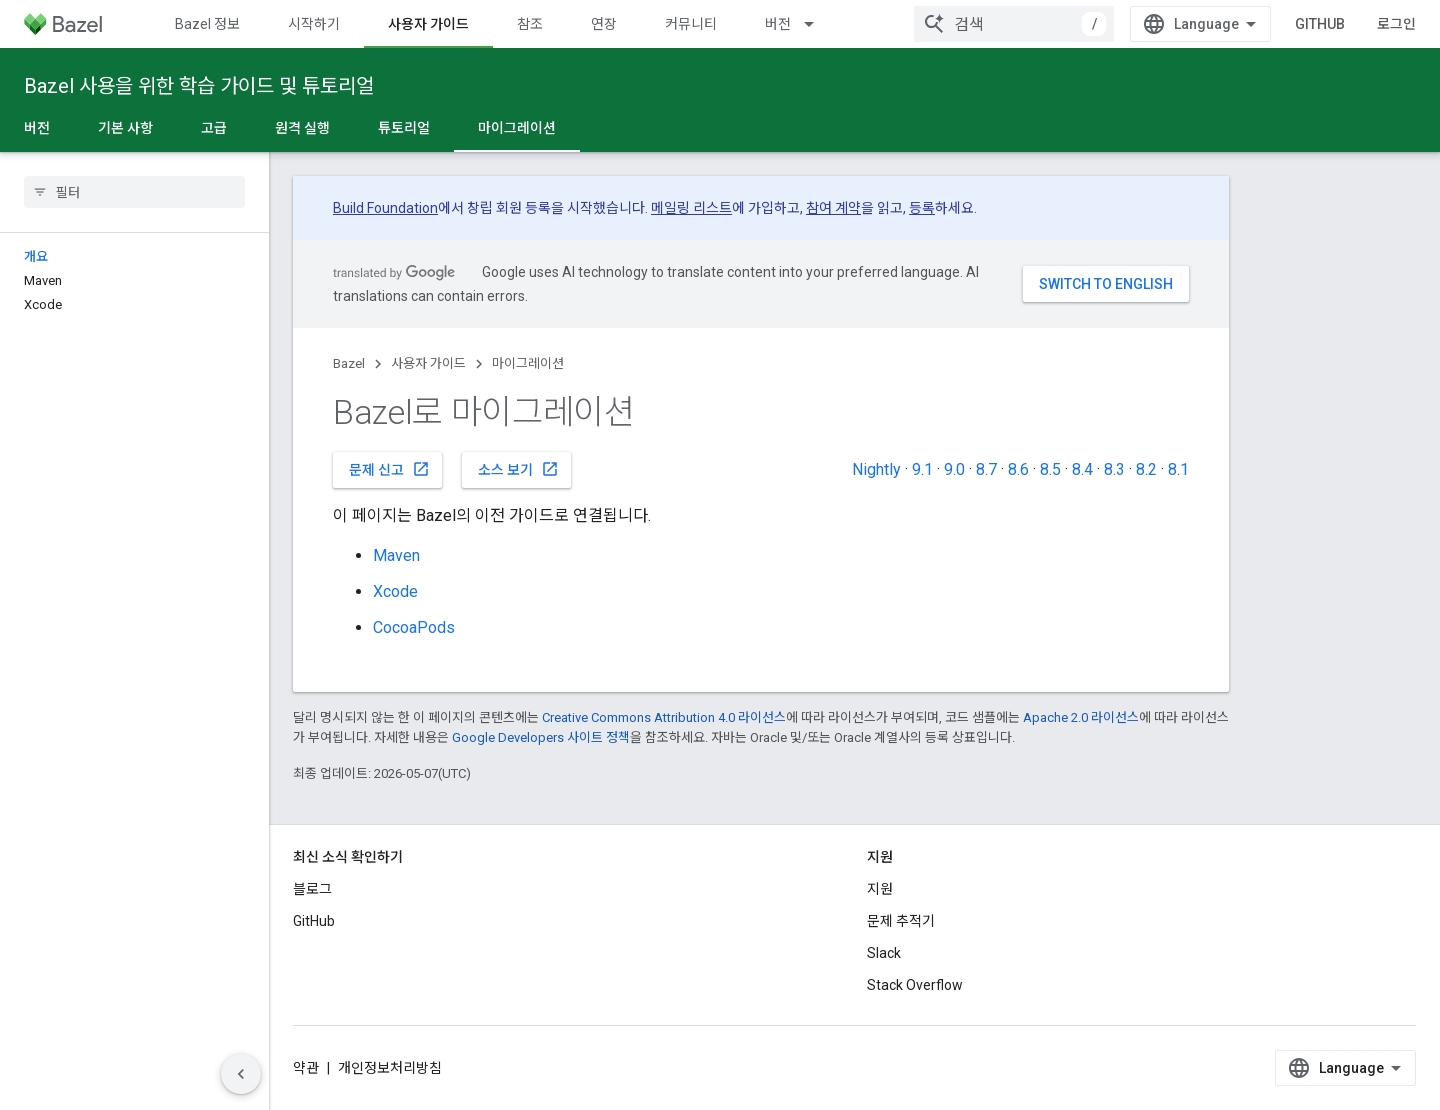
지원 (880, 889)
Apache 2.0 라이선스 (1081, 717)
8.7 (986, 469)
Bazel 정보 (207, 24)
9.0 (954, 469)
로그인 (1396, 24)
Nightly (876, 469)
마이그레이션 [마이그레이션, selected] (517, 128)
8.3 (1114, 469)
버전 (778, 24)
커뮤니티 (691, 24)
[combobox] (1014, 24)
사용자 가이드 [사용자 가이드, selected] (428, 24)
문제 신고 (389, 469)
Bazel (349, 363)
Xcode (395, 591)
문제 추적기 (901, 921)
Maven (396, 555)
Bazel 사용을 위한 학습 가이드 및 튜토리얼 (199, 86)
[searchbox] (134, 192)
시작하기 (314, 24)
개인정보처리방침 (390, 1068)
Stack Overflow (915, 985)
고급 (214, 128)
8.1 (1178, 469)
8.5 (1050, 469)
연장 (604, 24)
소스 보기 (518, 469)
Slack (884, 953)
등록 (922, 208)
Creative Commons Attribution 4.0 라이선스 (664, 717)
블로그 (312, 889)
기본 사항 (125, 128)
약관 (306, 1068)
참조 (530, 24)
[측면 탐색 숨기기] (241, 1074)
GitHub (1320, 24)
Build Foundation (385, 208)
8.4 (1082, 469)
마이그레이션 (528, 363)
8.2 (1146, 469)
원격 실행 (302, 128)
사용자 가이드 (428, 363)
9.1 (922, 469)
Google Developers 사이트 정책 (541, 737)
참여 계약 (833, 208)
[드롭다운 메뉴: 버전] (818, 24)
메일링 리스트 (691, 208)
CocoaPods (414, 627)
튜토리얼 (404, 128)
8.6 (1018, 469)
